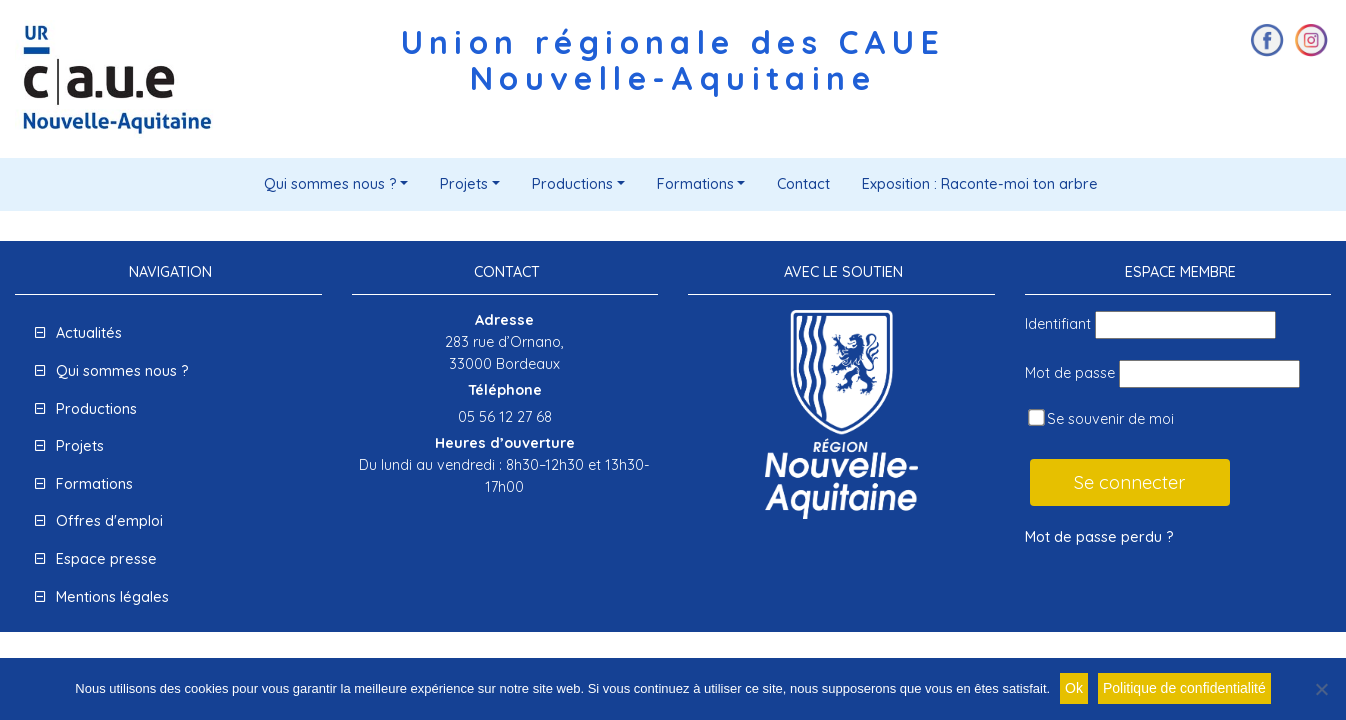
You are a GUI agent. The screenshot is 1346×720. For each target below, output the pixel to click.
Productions (572, 184)
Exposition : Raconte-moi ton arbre (980, 184)
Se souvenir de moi (1101, 418)
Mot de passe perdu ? (1099, 537)
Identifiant (1058, 324)
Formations (695, 184)
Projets (464, 184)
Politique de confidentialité (1184, 688)
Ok (1074, 688)
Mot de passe (1070, 373)
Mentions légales (112, 597)
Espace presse (106, 559)
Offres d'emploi (109, 521)
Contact (803, 184)
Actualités (89, 333)
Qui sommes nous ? (330, 184)
